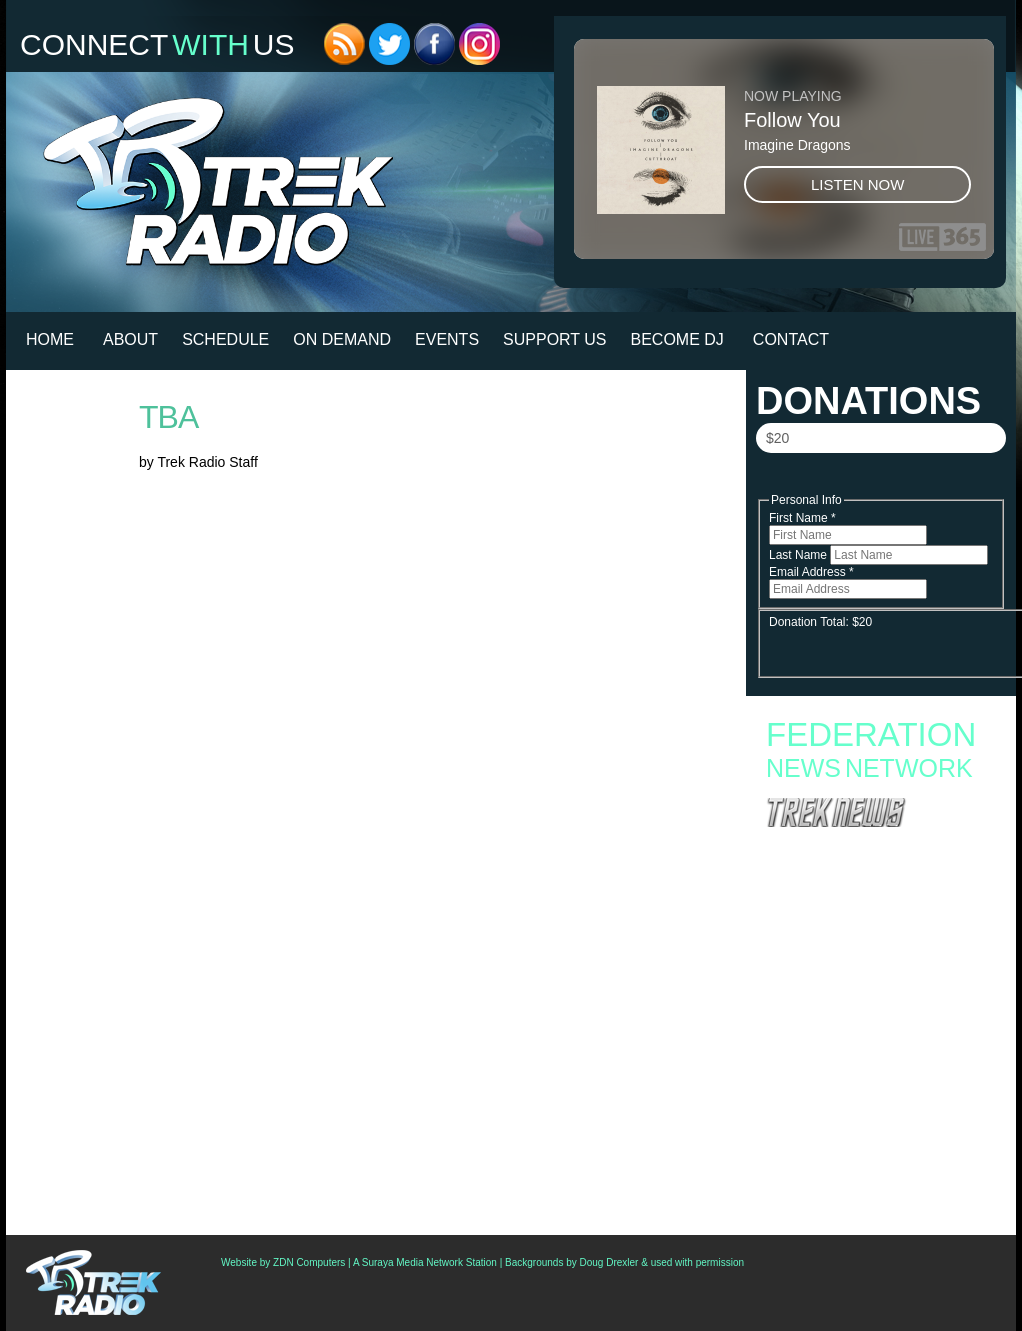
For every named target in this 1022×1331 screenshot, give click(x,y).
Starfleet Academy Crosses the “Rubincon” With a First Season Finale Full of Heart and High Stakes (872, 945)
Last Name (799, 555)
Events (447, 339)
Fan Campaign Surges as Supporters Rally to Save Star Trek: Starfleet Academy (876, 899)
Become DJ (677, 339)
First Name (802, 518)
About (130, 339)
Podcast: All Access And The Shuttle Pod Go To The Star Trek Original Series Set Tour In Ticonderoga (874, 1080)
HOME (50, 339)
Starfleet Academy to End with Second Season (879, 919)
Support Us (554, 339)
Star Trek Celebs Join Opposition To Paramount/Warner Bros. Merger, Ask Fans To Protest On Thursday (878, 1182)
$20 (777, 438)
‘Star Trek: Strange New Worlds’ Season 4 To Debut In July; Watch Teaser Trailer (876, 1048)
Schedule (225, 339)
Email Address (811, 572)
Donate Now (880, 481)
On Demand (342, 339)
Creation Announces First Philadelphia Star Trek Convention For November (871, 1150)
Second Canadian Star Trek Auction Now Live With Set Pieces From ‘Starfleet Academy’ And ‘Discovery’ (878, 1118)
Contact (791, 339)
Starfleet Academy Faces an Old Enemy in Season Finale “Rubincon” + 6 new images (870, 977)
